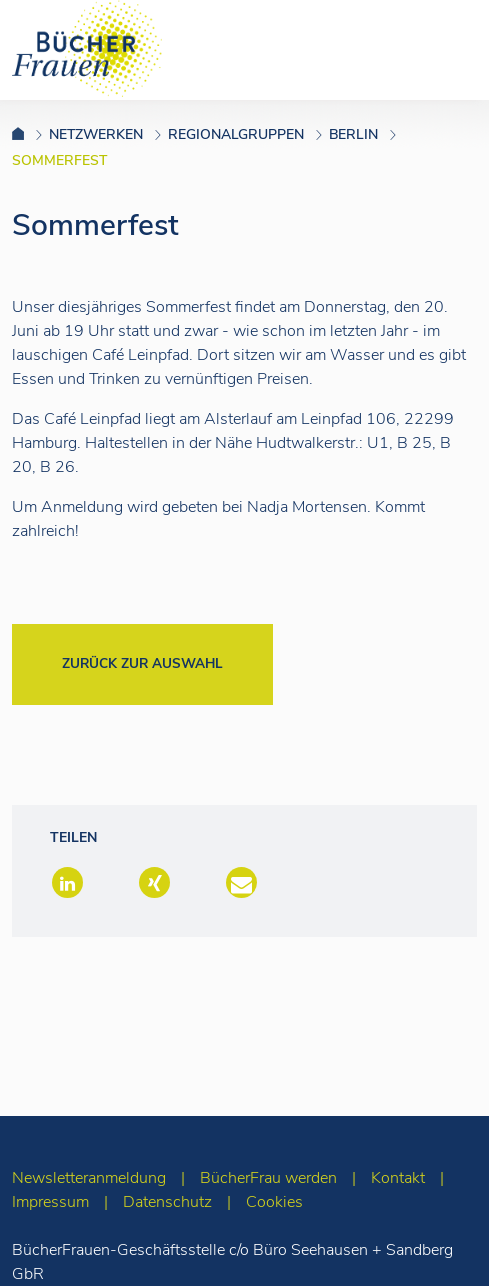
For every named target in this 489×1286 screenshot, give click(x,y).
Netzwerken (96, 134)
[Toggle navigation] (442, 49)
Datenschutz (167, 1202)
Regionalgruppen (236, 134)
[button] (65, 884)
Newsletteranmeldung (89, 1178)
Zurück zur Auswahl (142, 663)
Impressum (50, 1202)
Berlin (353, 134)
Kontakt (398, 1178)
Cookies (274, 1202)
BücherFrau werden (268, 1178)
